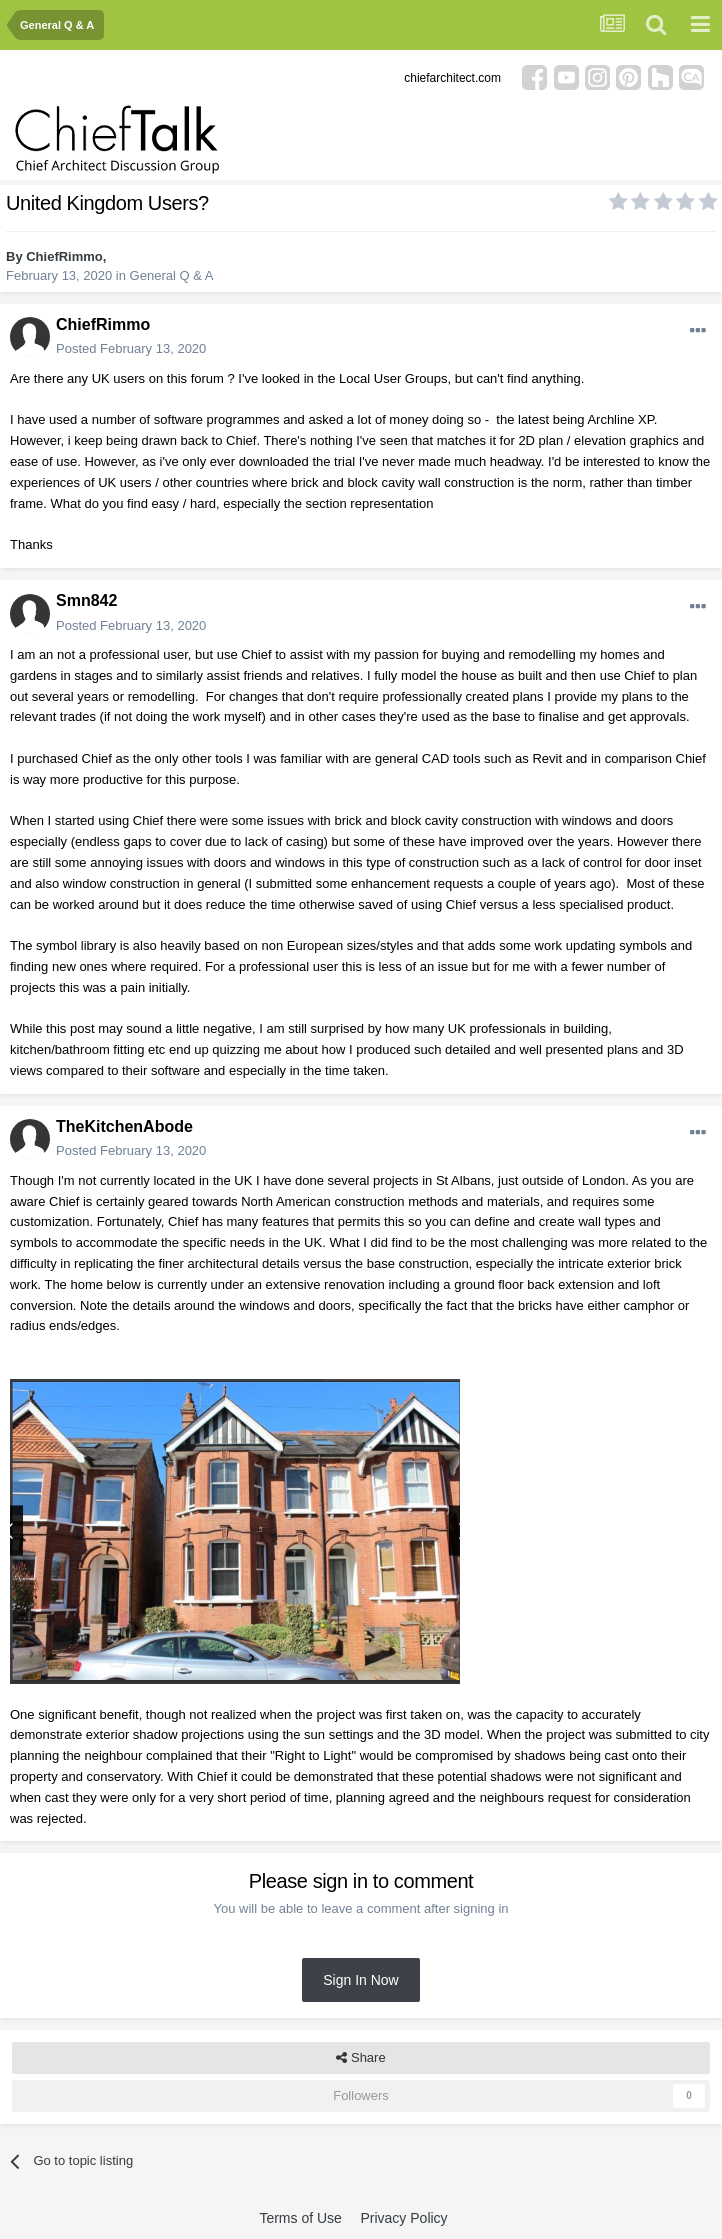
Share (360, 2058)
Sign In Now (360, 1980)
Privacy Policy (403, 2218)
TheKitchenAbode (124, 1126)
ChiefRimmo (64, 256)
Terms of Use (300, 2218)
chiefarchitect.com (452, 78)
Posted (131, 348)
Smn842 (86, 600)
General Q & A (172, 275)
